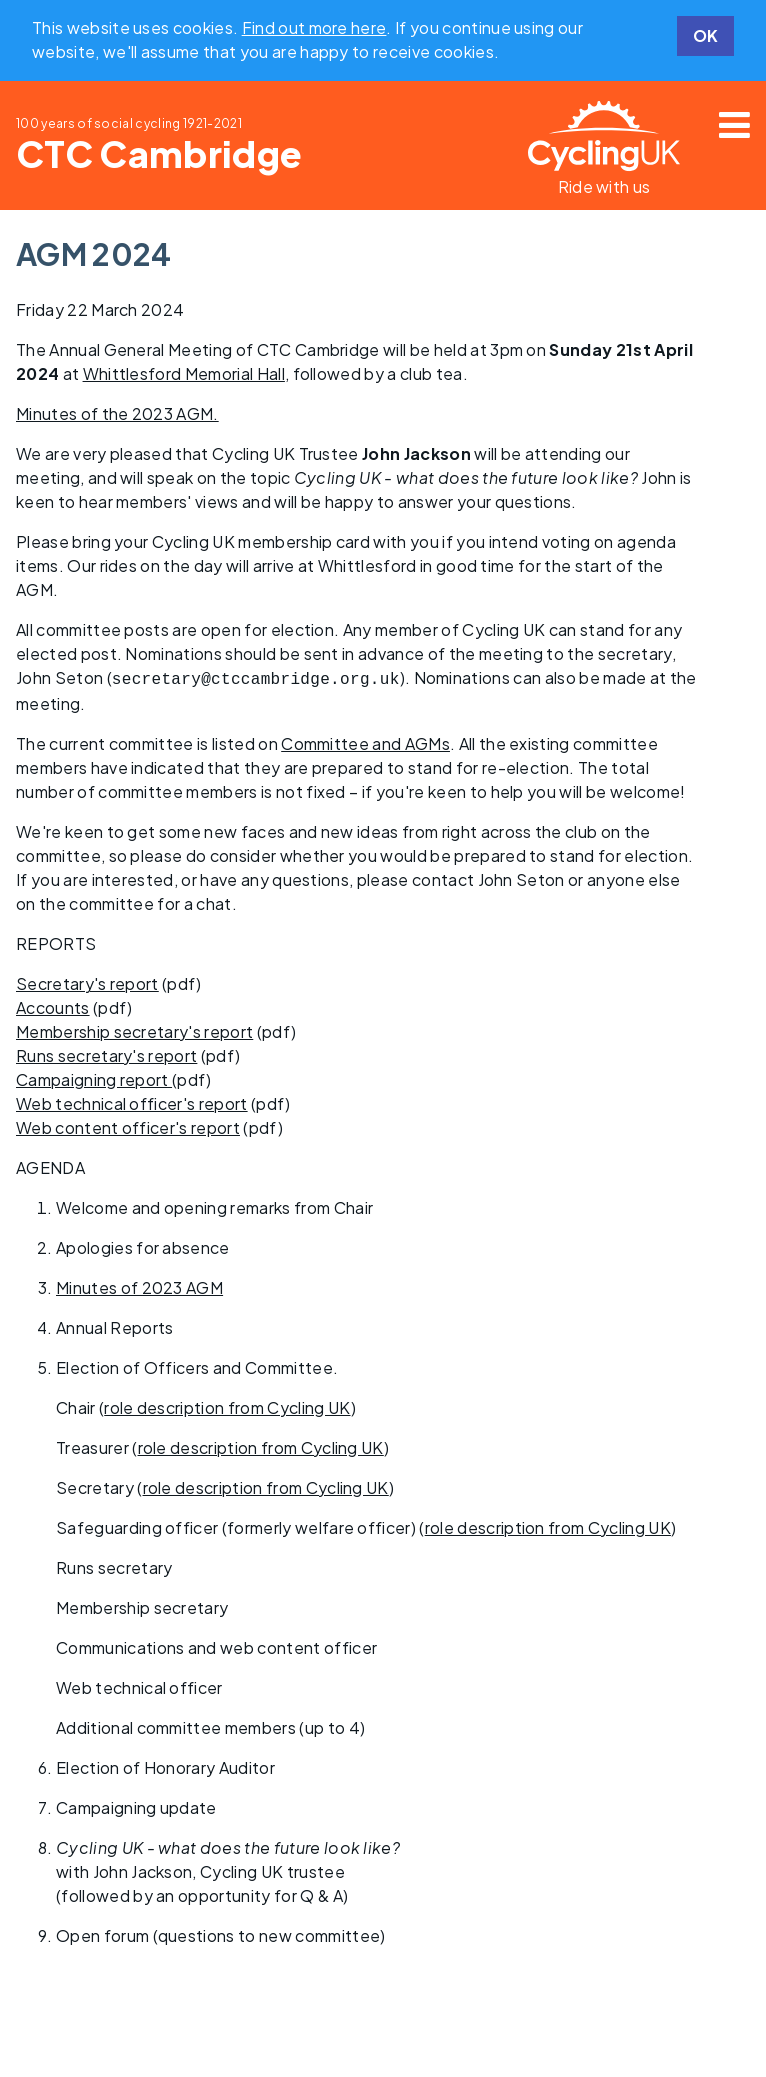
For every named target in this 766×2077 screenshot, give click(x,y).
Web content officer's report (128, 1125)
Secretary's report (87, 981)
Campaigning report (94, 1077)
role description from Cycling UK (227, 1405)
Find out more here (314, 27)
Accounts (53, 1005)
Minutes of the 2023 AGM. (117, 413)
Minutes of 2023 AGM (139, 1285)
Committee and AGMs (365, 741)
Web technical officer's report (132, 1101)
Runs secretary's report (106, 1053)
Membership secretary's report (134, 1029)
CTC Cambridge (159, 153)
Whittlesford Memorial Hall (184, 373)
